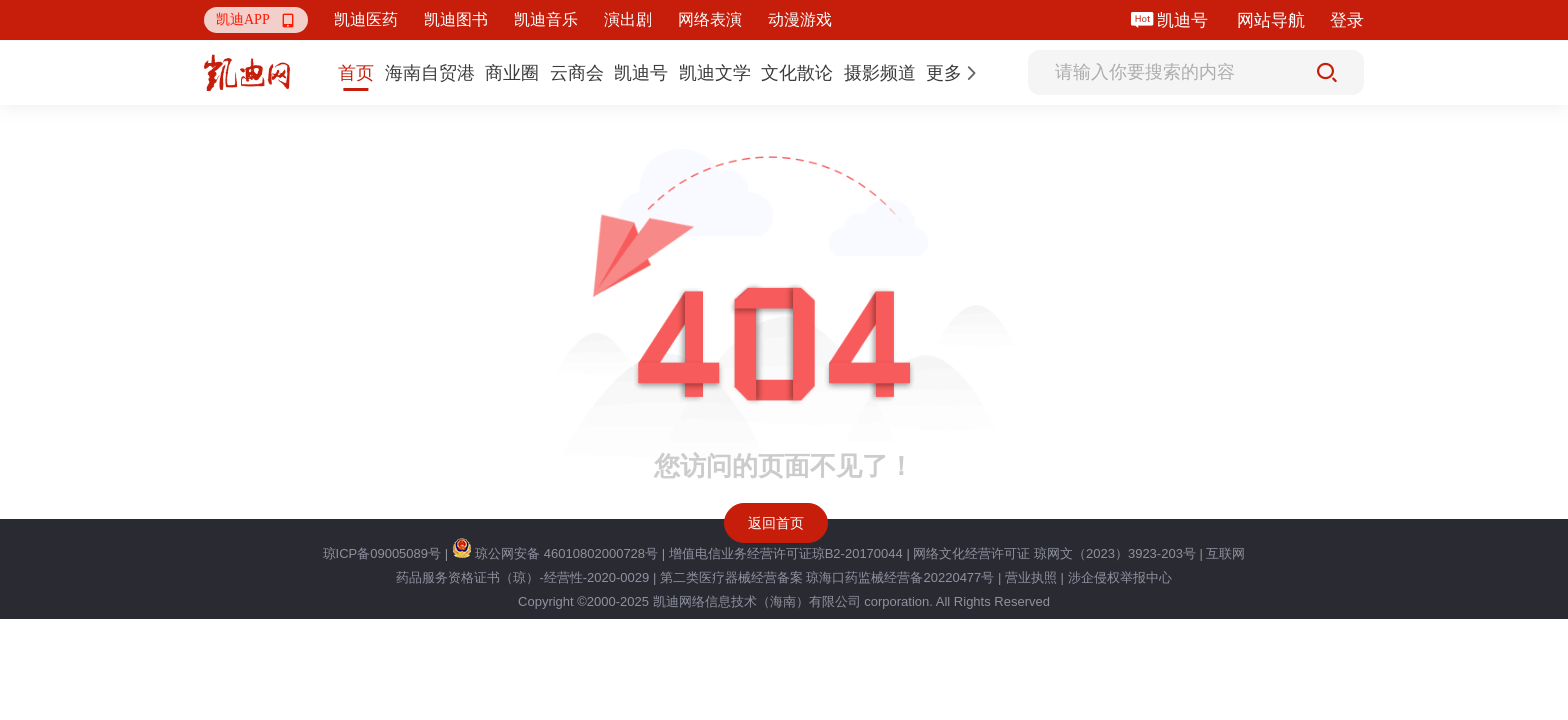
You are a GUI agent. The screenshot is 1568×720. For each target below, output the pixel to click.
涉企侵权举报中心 (1120, 577)
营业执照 (1031, 577)
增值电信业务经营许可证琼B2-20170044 (786, 553)
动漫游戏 (800, 19)
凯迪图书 (456, 19)
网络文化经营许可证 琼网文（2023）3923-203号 (1054, 553)
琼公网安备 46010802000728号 (555, 553)
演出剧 (628, 19)
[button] (256, 20)
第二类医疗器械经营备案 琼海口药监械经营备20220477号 (827, 577)
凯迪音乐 (546, 19)
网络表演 (710, 19)
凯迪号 (1184, 20)
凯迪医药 (366, 19)
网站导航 (1271, 20)
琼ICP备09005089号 (382, 553)
